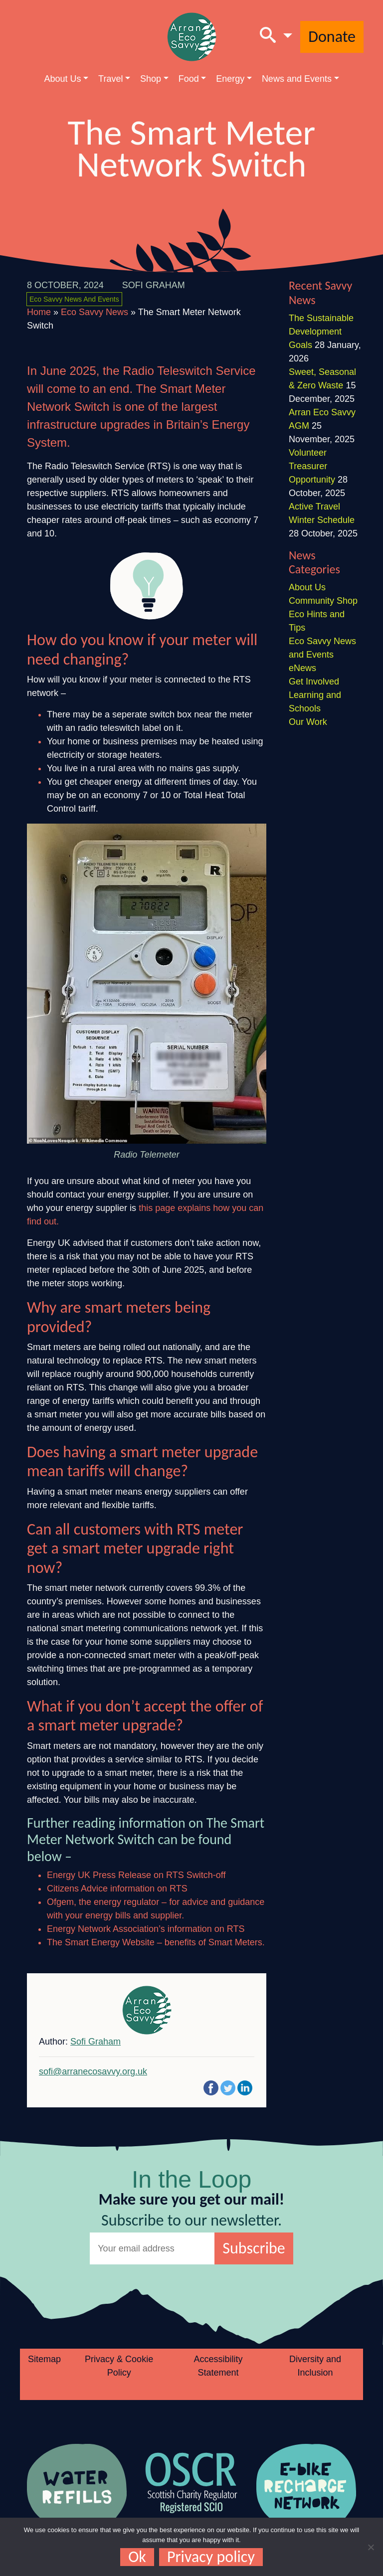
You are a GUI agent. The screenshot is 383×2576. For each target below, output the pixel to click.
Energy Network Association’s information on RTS (146, 1929)
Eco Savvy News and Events (74, 299)
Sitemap (44, 2359)
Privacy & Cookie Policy (119, 2366)
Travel (110, 79)
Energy (230, 79)
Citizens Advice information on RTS (117, 1888)
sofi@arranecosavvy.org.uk (93, 2071)
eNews (302, 668)
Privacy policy (211, 2557)
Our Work (308, 722)
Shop (150, 79)
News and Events (297, 79)
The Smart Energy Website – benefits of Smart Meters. (156, 1942)
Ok (137, 2557)
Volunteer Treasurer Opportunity (312, 466)
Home (39, 312)
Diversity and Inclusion (315, 2366)
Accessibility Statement (218, 2366)
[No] (371, 2547)
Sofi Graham (153, 285)
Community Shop (323, 601)
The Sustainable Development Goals (321, 331)
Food (189, 79)
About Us (62, 79)
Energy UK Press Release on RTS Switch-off (136, 1875)
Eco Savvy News (94, 312)
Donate (332, 36)
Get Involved (314, 682)
